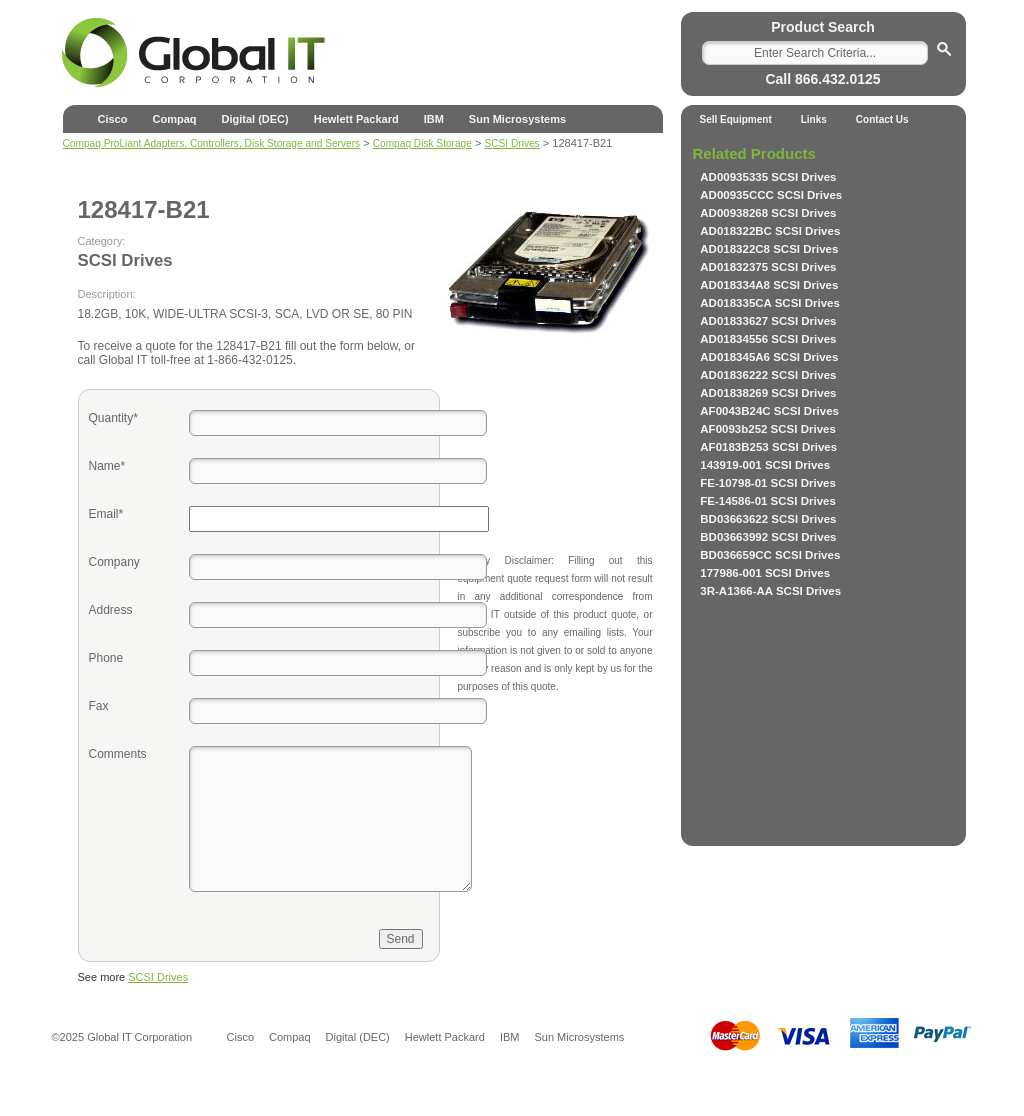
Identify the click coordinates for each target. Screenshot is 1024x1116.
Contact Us (882, 119)
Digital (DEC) (254, 119)
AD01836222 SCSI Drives (768, 375)
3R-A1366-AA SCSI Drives (770, 591)
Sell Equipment (736, 119)
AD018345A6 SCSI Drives (769, 357)
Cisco (113, 119)
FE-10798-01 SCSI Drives (768, 483)
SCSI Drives (158, 977)
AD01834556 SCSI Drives (768, 339)
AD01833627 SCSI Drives (768, 321)
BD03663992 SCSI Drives (768, 537)
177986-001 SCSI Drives (765, 573)
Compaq (174, 119)
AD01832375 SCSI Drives (768, 267)
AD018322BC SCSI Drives (770, 231)
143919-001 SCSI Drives (765, 465)
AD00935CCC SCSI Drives (771, 195)
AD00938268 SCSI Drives (768, 213)
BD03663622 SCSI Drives (768, 519)
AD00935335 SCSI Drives (768, 177)
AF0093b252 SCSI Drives (768, 429)
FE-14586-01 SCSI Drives (768, 501)
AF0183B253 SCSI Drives (768, 447)
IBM (434, 119)
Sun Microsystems (517, 119)
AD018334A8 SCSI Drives (769, 285)
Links (814, 119)
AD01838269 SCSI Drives (768, 393)
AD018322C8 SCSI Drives (769, 249)
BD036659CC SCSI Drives (770, 555)
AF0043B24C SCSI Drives (769, 411)
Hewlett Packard (356, 119)
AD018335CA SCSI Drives (770, 303)
